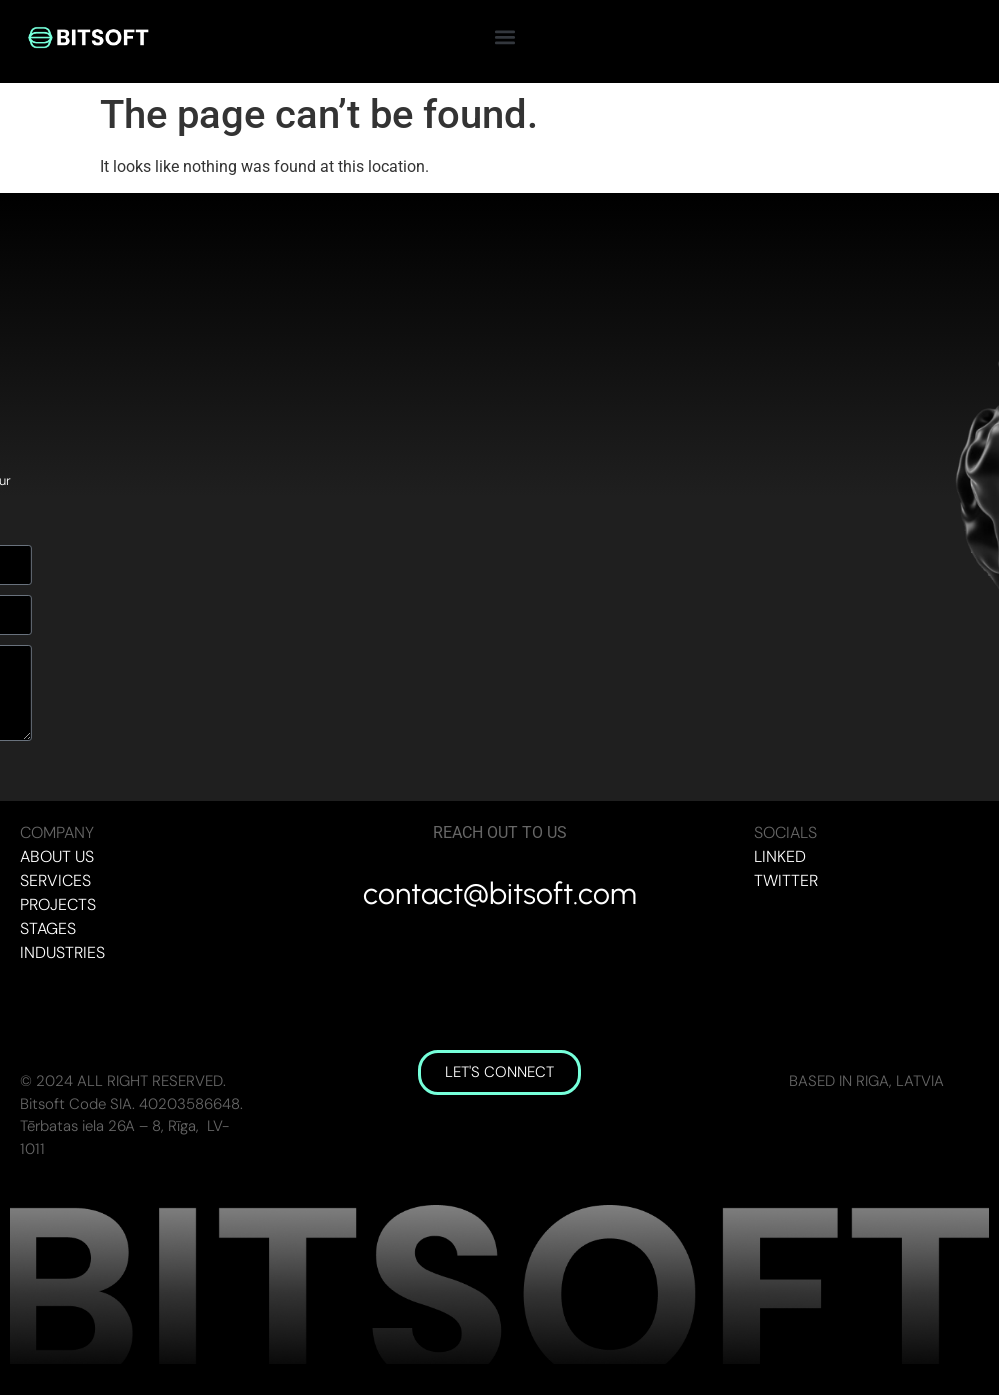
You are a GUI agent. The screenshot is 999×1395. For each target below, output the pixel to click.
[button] (505, 36)
